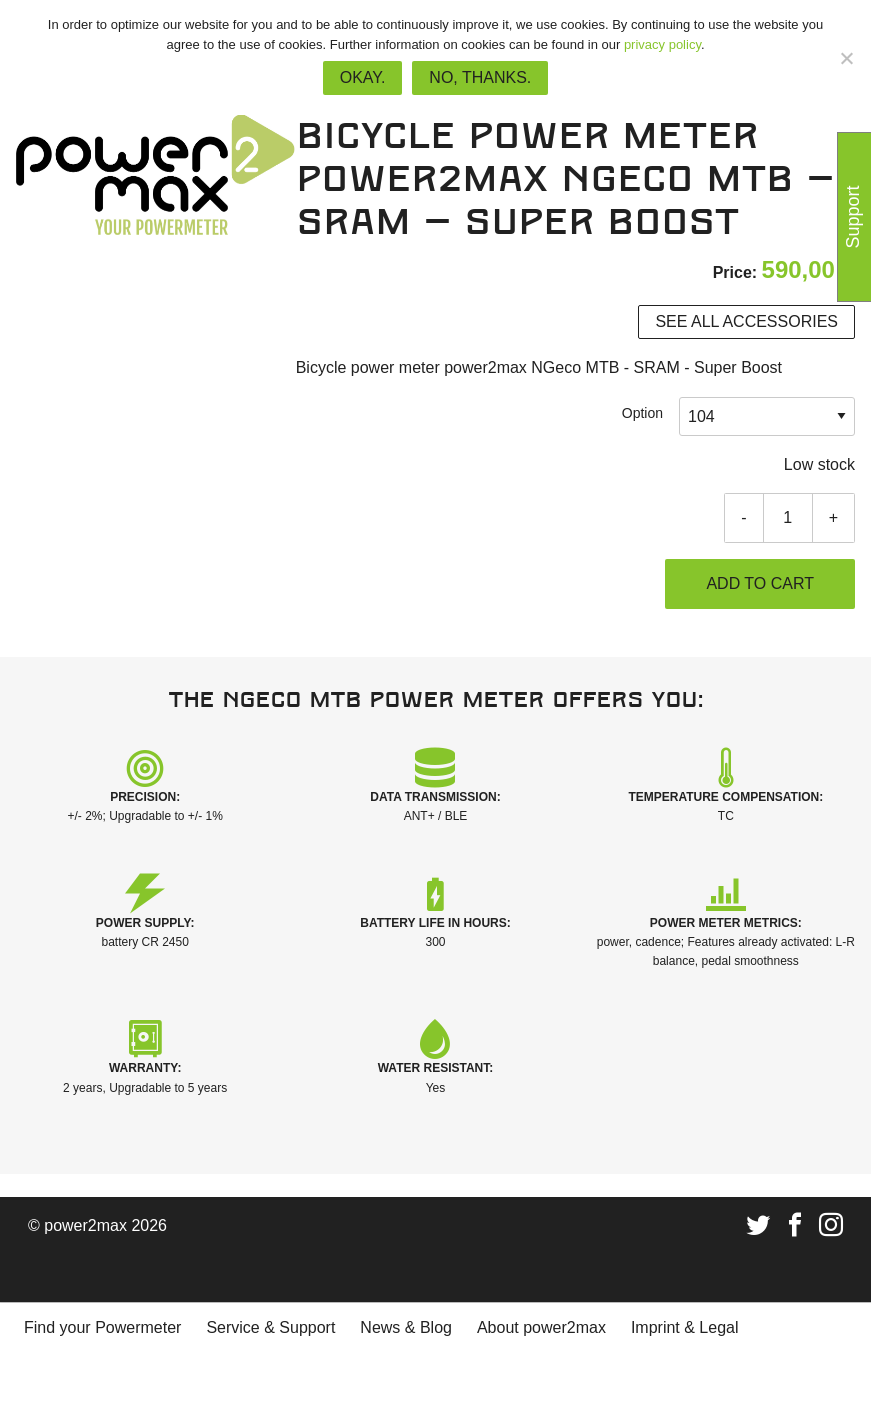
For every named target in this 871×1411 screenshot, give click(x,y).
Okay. (363, 77)
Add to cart (760, 583)
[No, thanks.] (846, 58)
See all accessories (746, 321)
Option (642, 413)
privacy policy (662, 44)
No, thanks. (480, 77)
